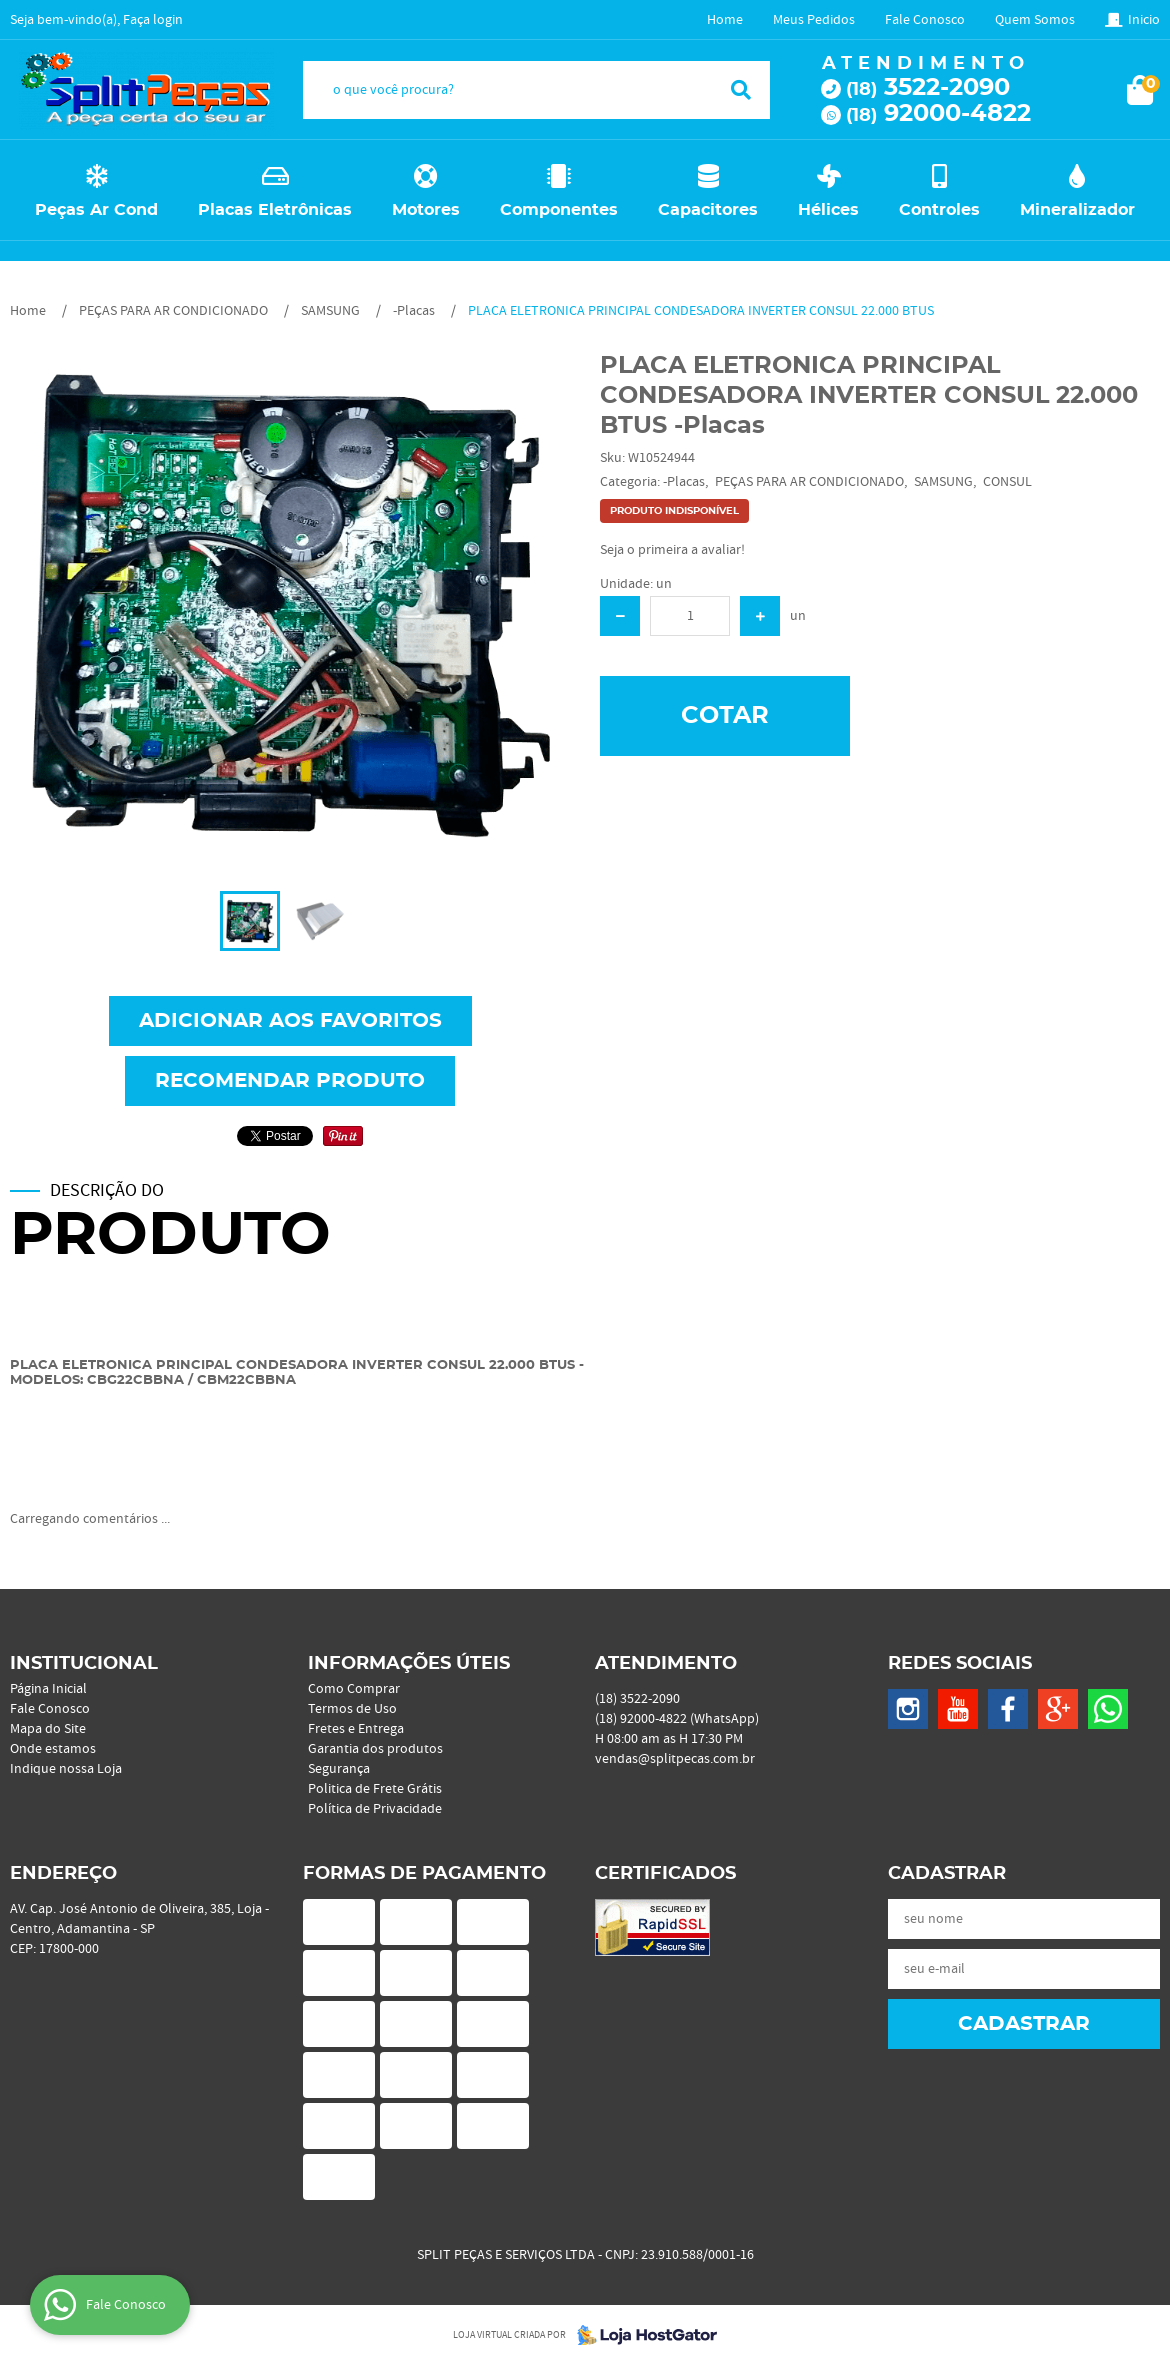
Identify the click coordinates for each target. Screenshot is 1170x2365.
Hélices (828, 210)
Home (725, 20)
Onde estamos (53, 1749)
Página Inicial (48, 1689)
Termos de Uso (352, 1709)
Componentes (559, 210)
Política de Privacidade (375, 1809)
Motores (426, 210)
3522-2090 (928, 88)
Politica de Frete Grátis (375, 1789)
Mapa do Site (48, 1729)
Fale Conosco (925, 20)
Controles (939, 210)
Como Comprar (354, 1689)
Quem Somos (1035, 20)
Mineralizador (1077, 210)
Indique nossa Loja (66, 1769)
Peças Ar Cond (96, 210)
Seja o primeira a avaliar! (672, 550)
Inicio (1144, 20)
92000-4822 (938, 114)
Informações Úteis (409, 1664)
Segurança (339, 1769)
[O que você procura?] (741, 90)
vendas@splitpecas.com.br (675, 1759)
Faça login (153, 20)
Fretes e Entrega (356, 1729)
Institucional (84, 1664)
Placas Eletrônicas (275, 210)
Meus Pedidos (814, 20)
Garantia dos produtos (375, 1749)
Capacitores (708, 210)
